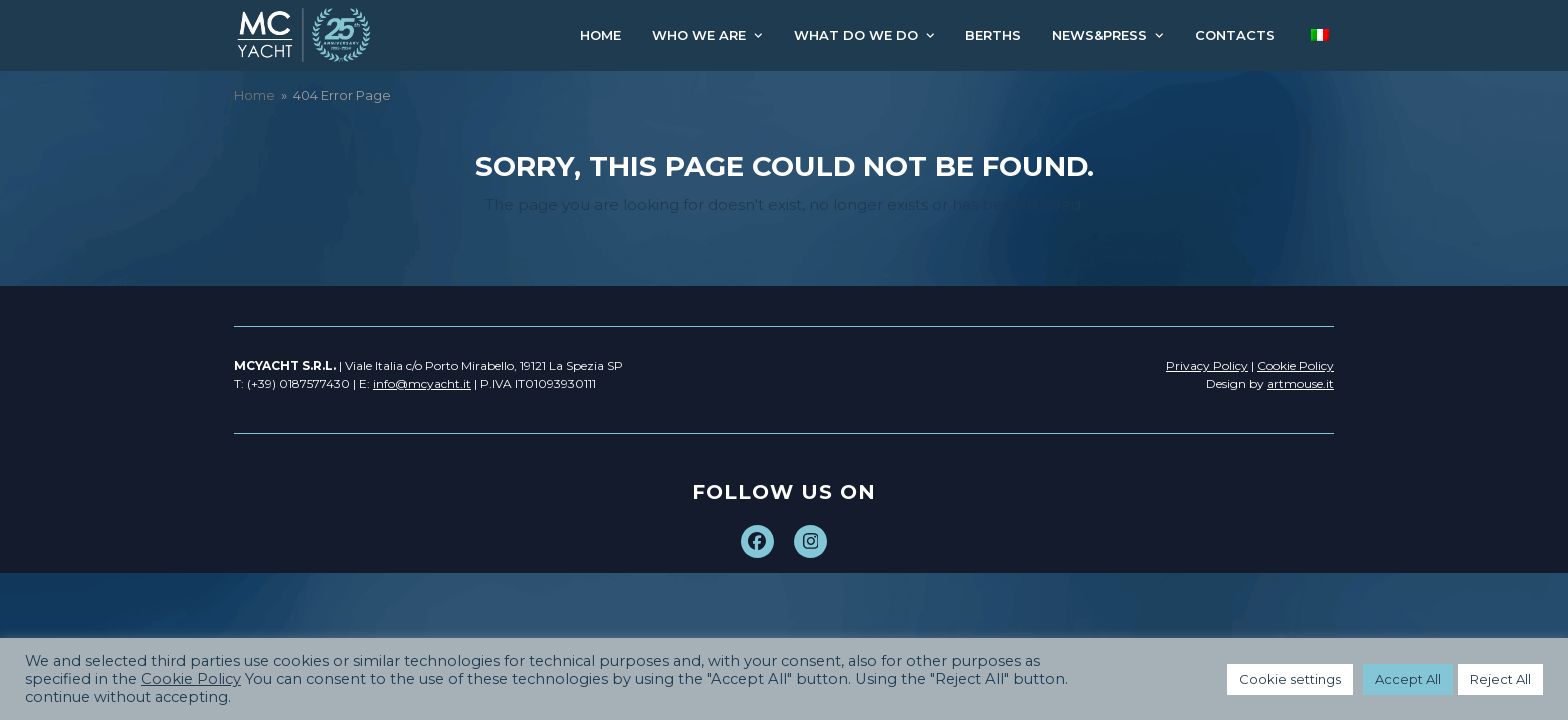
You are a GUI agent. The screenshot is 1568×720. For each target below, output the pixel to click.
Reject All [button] (1500, 679)
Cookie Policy (191, 679)
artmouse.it (1300, 383)
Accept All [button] (1408, 679)
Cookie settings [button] (1290, 679)
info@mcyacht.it (422, 383)
